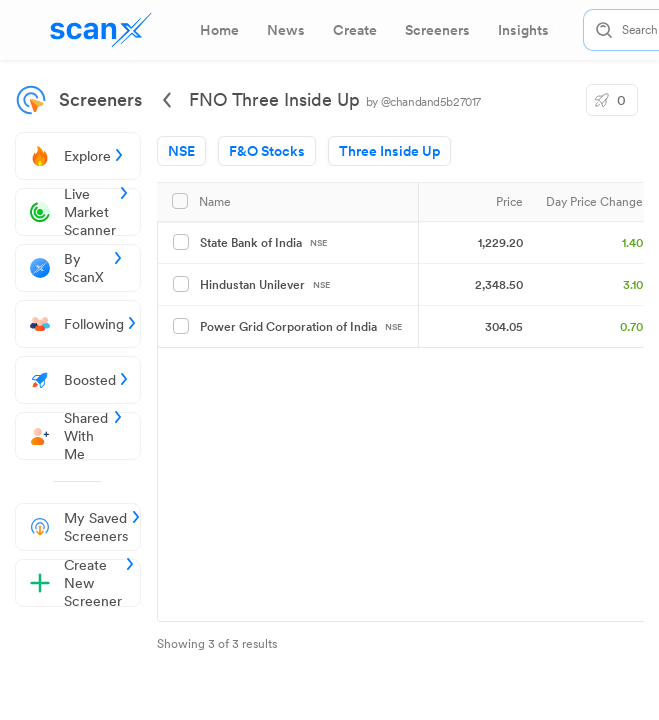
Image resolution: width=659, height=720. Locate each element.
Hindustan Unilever (265, 285)
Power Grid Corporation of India (301, 327)
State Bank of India (263, 243)
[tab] (219, 30)
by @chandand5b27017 (423, 102)
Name (215, 202)
